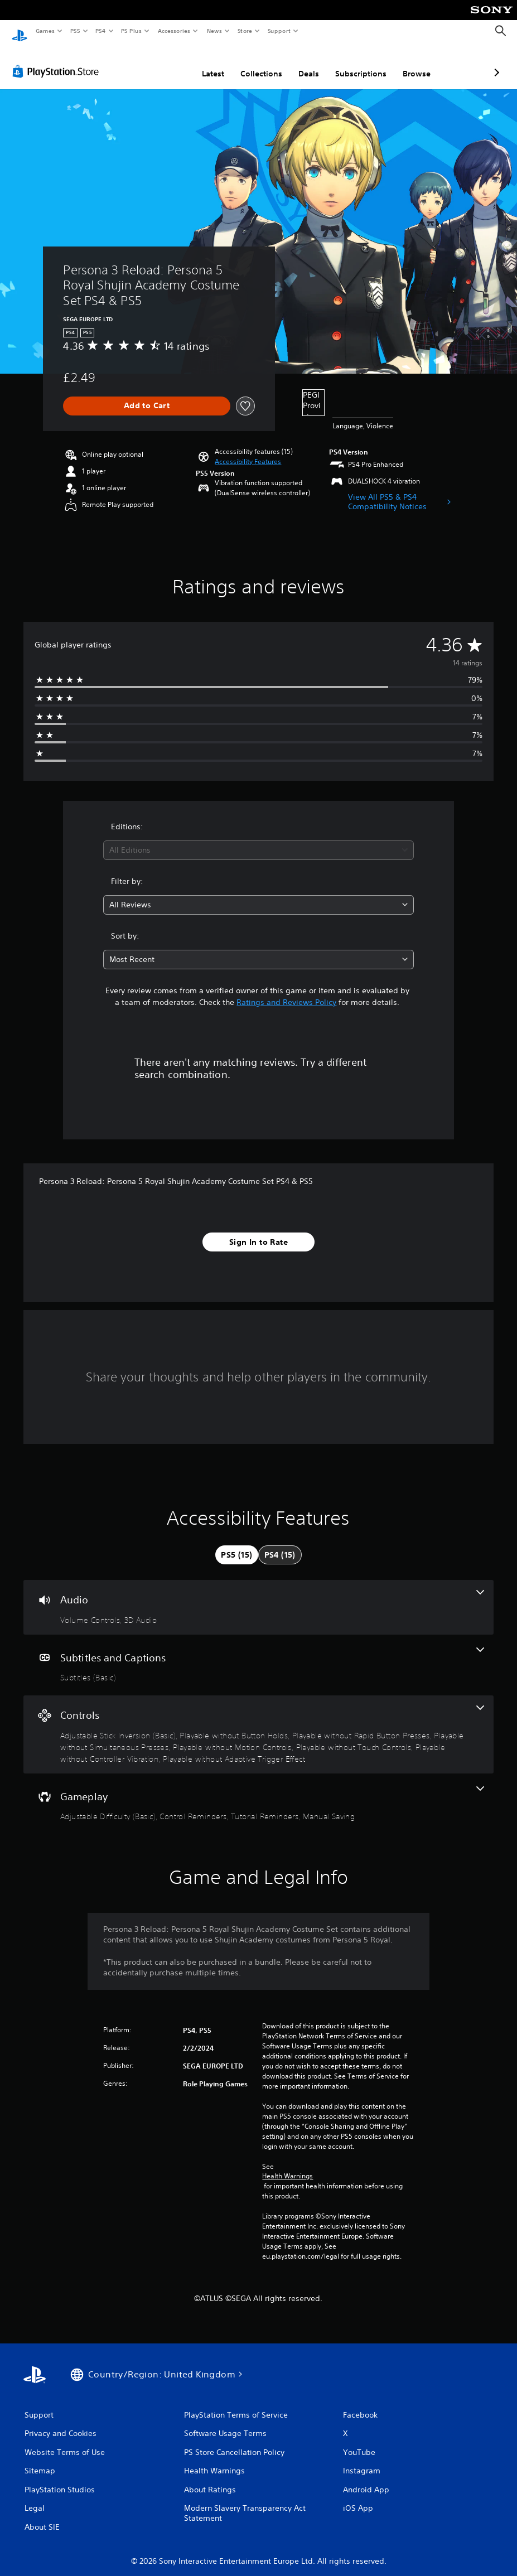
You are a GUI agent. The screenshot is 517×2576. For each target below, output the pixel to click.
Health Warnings (287, 2165)
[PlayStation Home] (19, 31)
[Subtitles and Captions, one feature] (258, 1654)
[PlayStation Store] (58, 61)
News (214, 31)
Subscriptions (301, 63)
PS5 (75, 31)
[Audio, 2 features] (258, 1596)
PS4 (100, 31)
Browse (357, 63)
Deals (249, 63)
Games (44, 31)
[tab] (236, 1544)
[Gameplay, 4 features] (258, 1793)
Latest (154, 63)
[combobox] (258, 839)
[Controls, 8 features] (258, 1724)
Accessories (173, 31)
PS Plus (131, 31)
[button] (248, 451)
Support (278, 31)
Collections (202, 63)
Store (244, 31)
